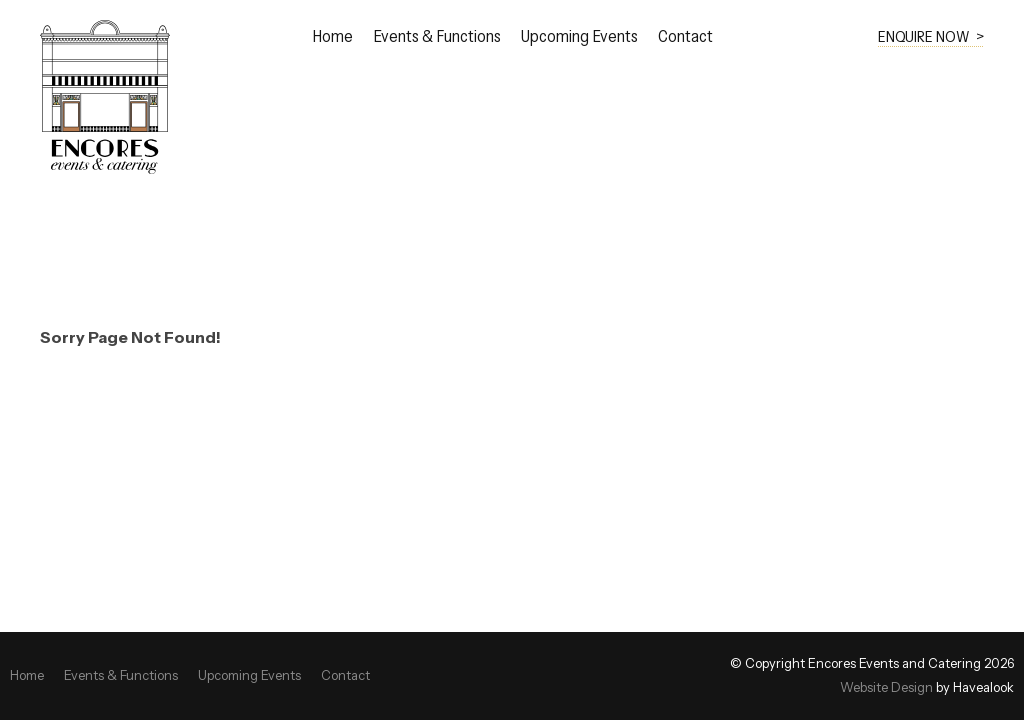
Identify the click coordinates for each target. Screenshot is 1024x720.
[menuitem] (27, 676)
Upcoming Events (579, 37)
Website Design (886, 687)
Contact (685, 37)
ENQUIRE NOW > (931, 36)
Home (332, 37)
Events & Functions (437, 37)
